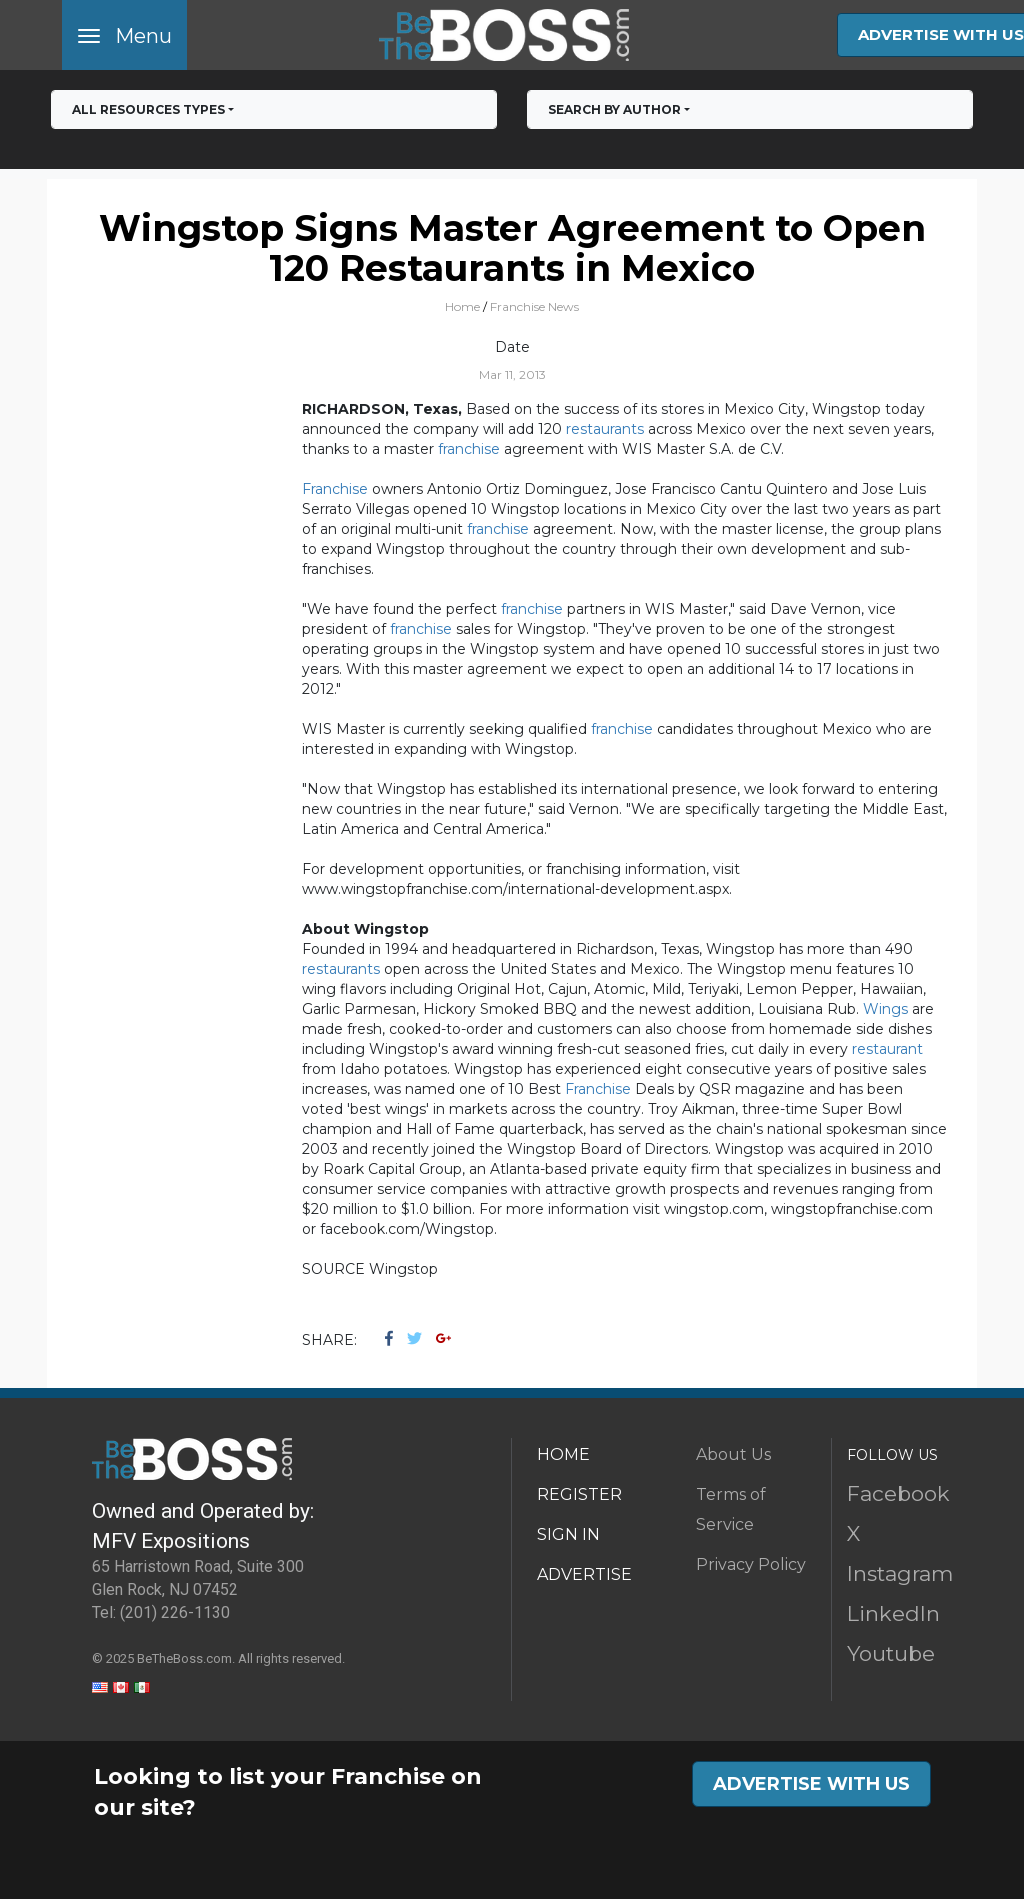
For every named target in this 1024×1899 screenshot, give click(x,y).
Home (462, 306)
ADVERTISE (584, 1574)
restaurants (605, 429)
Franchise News (534, 306)
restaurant (887, 1049)
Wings (885, 1009)
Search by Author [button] (614, 109)
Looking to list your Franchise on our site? (288, 1792)
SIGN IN (568, 1534)
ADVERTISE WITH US (811, 1784)
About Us (733, 1454)
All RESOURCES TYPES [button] (148, 109)
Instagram (900, 1573)
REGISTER (579, 1494)
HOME (563, 1454)
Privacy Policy (751, 1564)
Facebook (898, 1493)
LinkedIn (893, 1613)
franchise (469, 449)
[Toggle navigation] (124, 35)
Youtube (891, 1653)
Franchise (335, 489)
